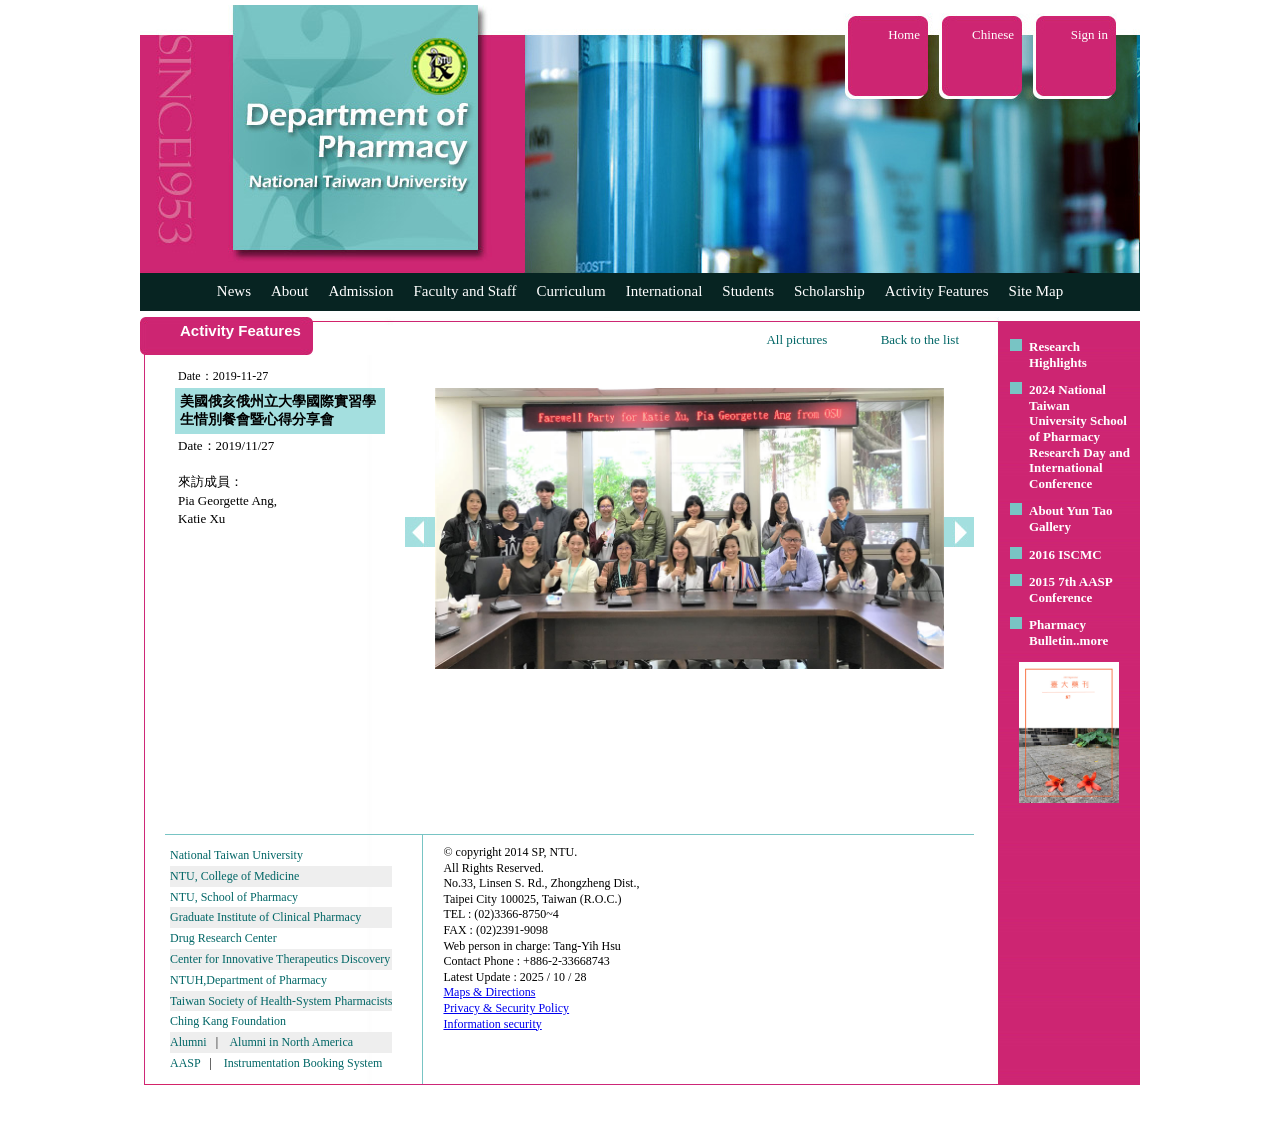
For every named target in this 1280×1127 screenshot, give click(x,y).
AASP (185, 1063)
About (290, 291)
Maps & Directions (489, 992)
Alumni (188, 1042)
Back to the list (920, 339)
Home (904, 34)
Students (748, 291)
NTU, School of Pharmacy (234, 897)
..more (1090, 640)
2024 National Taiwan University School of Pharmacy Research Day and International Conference (1079, 436)
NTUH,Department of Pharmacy (248, 980)
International (664, 291)
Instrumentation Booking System (303, 1063)
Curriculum (571, 291)
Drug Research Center (223, 938)
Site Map (1036, 291)
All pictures (796, 339)
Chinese (993, 34)
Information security (492, 1024)
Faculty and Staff (465, 291)
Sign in (1089, 34)
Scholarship (829, 291)
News (234, 291)
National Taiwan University (236, 855)
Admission (360, 291)
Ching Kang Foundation (228, 1021)
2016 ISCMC (1065, 554)
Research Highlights (1058, 354)
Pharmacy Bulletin (1057, 632)
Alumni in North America (291, 1042)
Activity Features (937, 291)
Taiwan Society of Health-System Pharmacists (281, 1001)
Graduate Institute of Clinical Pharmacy (265, 917)
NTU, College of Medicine (234, 876)
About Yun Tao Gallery (1071, 518)
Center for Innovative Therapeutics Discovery (280, 959)
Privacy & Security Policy (506, 1008)
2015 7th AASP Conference (1070, 589)
